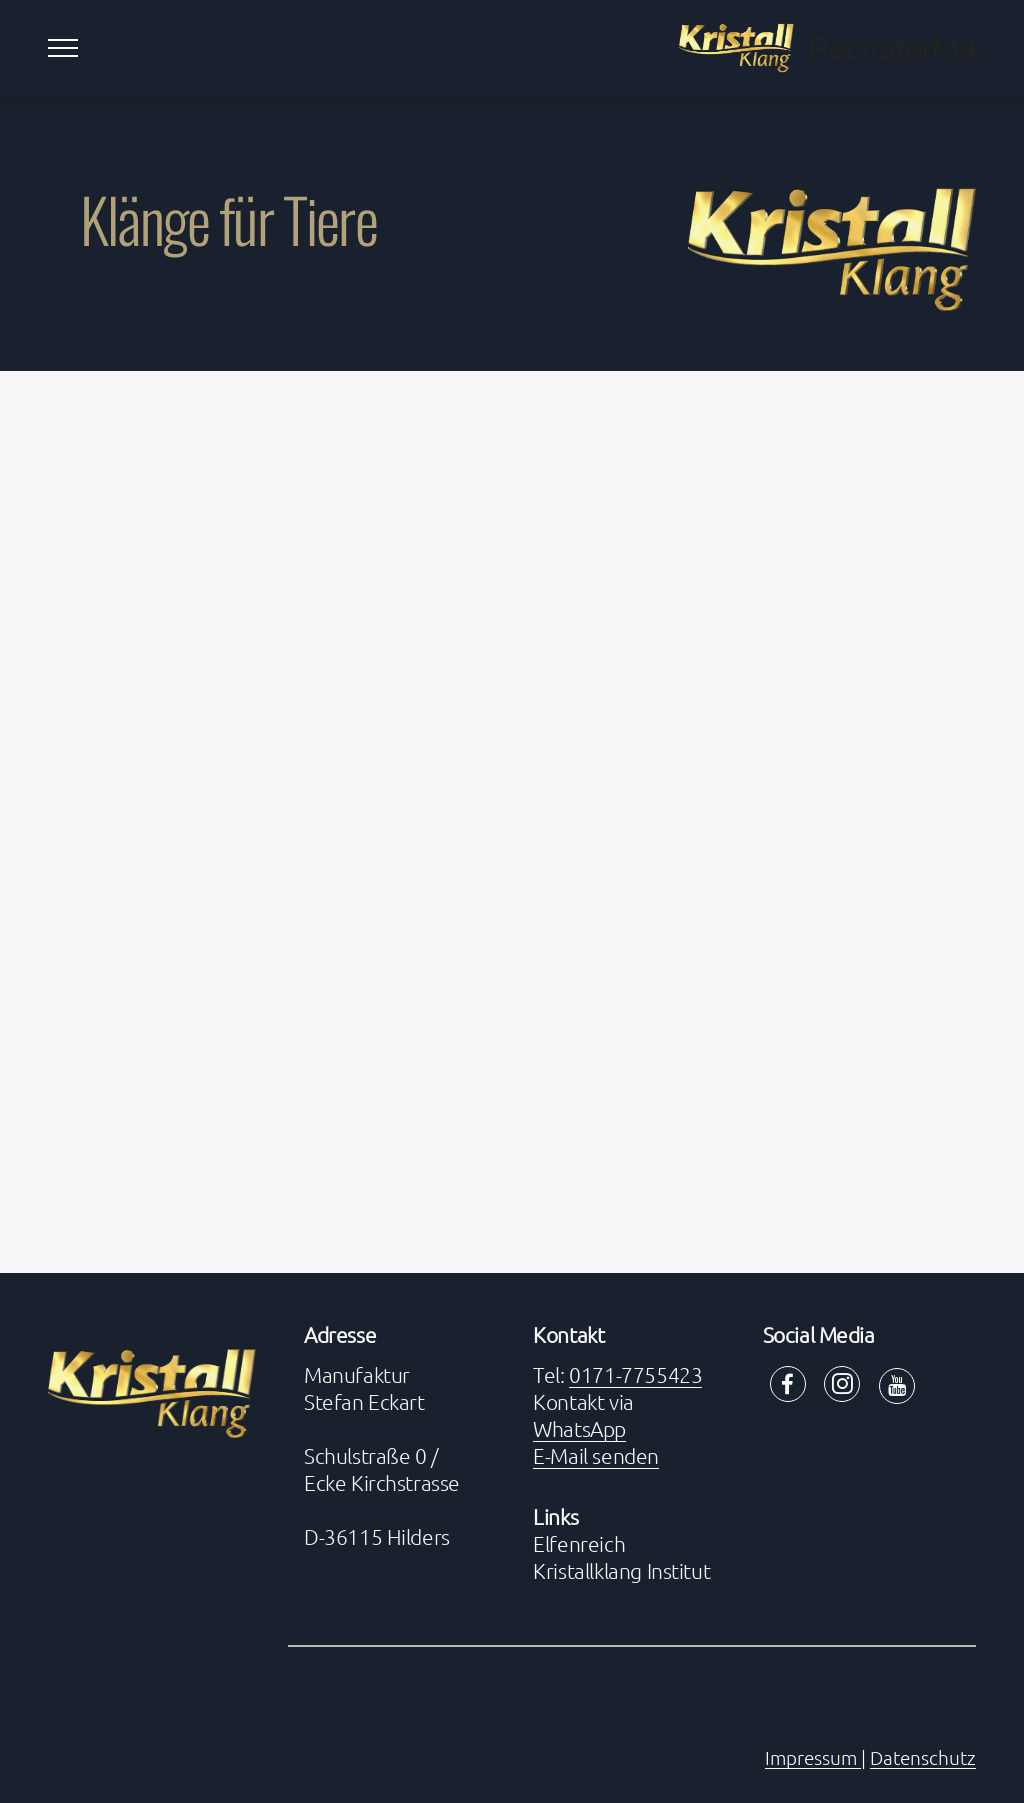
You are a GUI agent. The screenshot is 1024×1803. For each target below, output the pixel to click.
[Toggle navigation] (63, 48)
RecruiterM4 (891, 48)
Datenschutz (923, 1757)
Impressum (813, 1757)
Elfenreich (579, 1543)
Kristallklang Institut (621, 1570)
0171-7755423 (635, 1374)
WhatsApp (579, 1428)
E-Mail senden (596, 1455)
